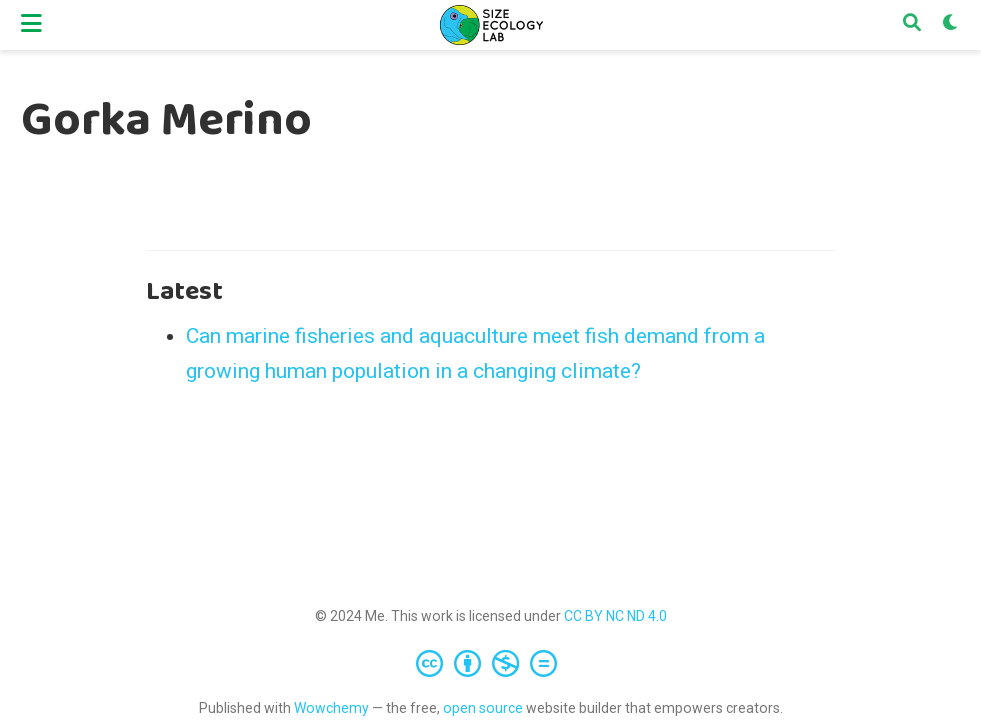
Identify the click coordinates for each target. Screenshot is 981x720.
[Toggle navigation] (31, 24)
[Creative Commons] (490, 663)
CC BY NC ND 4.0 (615, 616)
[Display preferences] (951, 25)
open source (483, 708)
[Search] (912, 25)
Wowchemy (331, 708)
